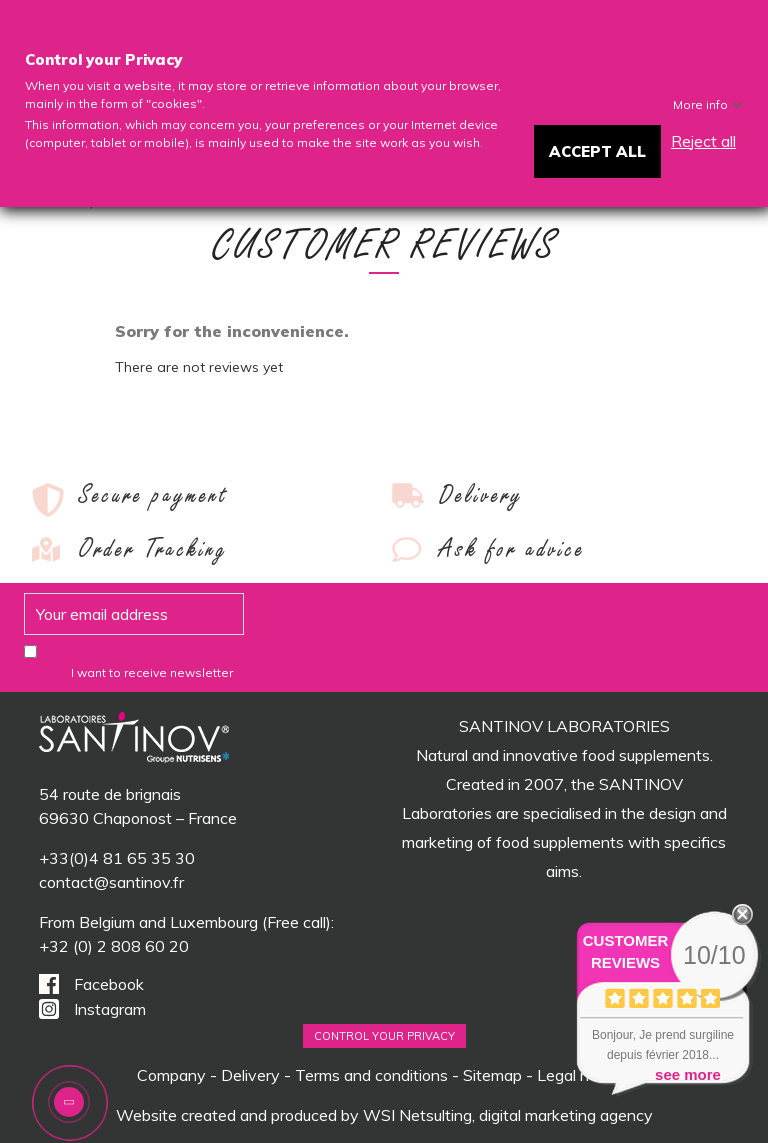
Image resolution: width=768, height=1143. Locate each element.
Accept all (597, 151)
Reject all (703, 141)
